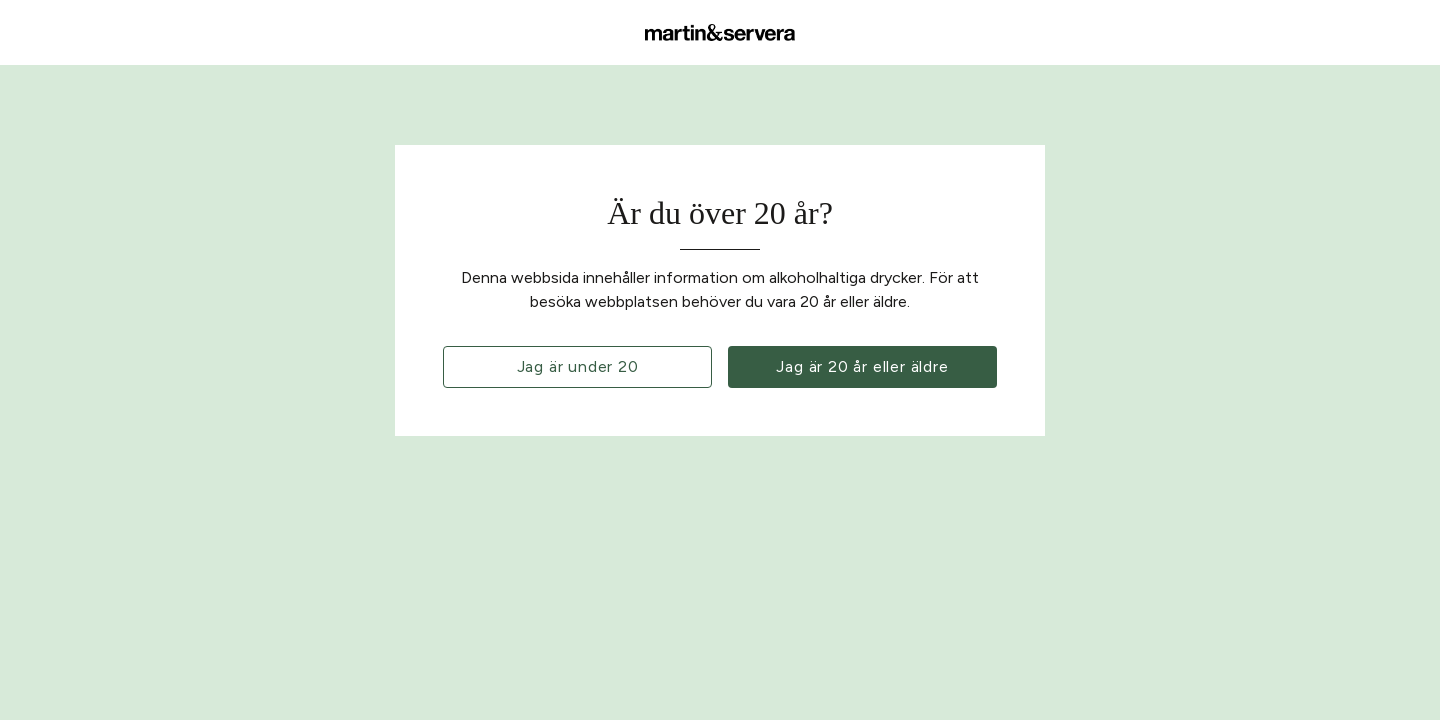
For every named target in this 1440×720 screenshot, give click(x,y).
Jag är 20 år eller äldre (862, 366)
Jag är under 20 (578, 366)
